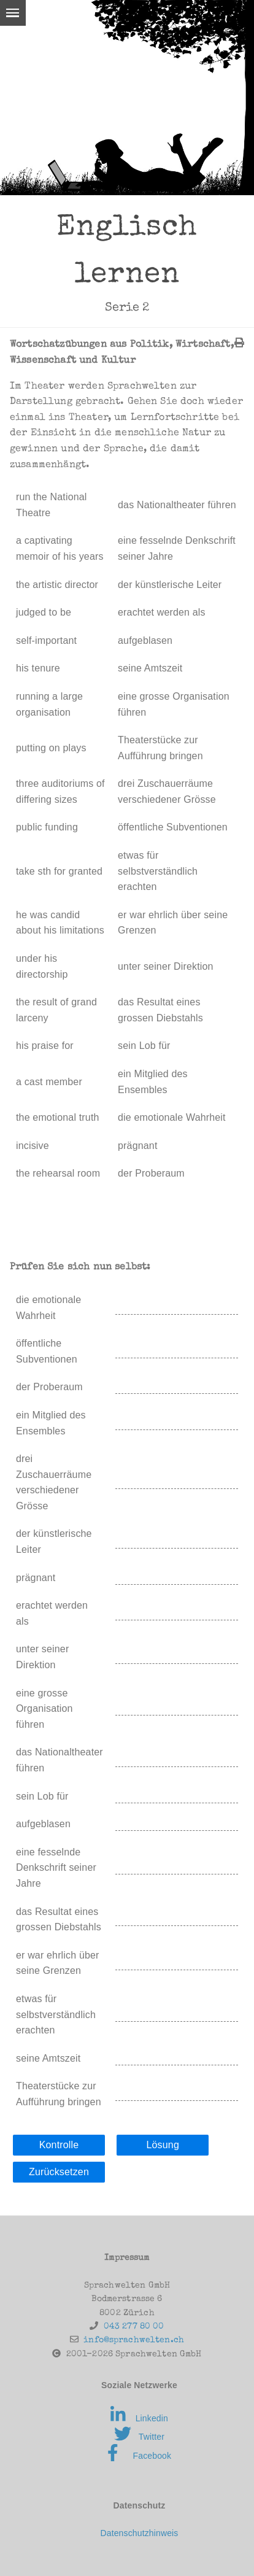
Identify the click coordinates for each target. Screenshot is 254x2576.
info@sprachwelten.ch (133, 2340)
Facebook (139, 2456)
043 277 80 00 (134, 2327)
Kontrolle (59, 2145)
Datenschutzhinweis (139, 2533)
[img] (239, 342)
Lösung (162, 2145)
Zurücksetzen (59, 2172)
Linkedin (139, 2418)
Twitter (139, 2437)
